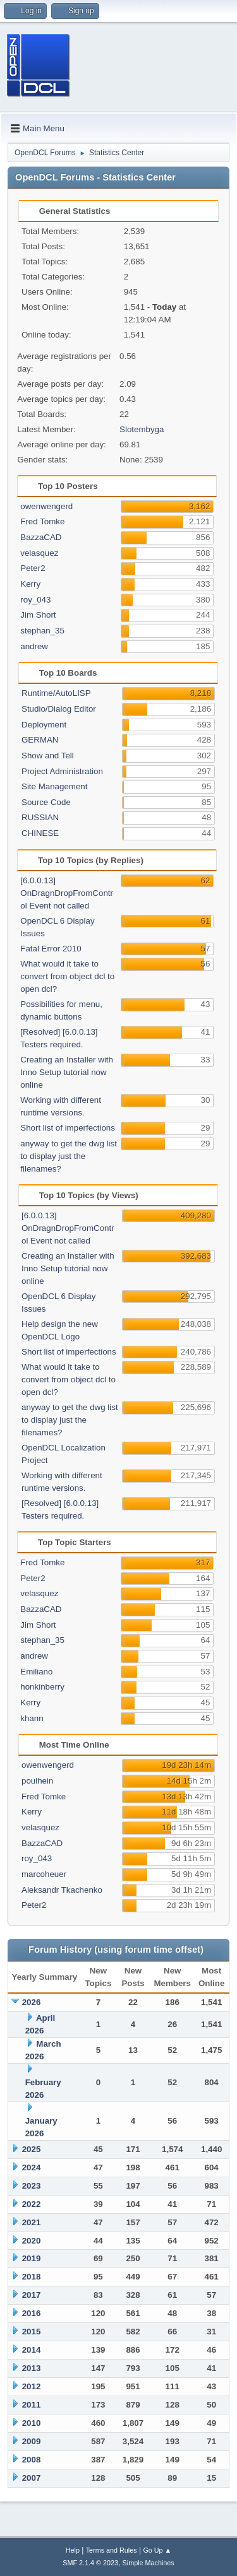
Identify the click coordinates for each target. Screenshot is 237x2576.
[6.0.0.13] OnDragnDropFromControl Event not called (66, 893)
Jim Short (38, 615)
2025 (31, 2149)
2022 (31, 2204)
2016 (31, 2313)
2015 (31, 2331)
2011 (31, 2404)
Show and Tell (47, 755)
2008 (31, 2459)
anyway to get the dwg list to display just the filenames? (68, 1156)
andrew (34, 646)
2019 (31, 2258)
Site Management (54, 786)
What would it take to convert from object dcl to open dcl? (67, 976)
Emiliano (36, 1671)
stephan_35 (42, 630)
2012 (31, 2386)
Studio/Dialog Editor (58, 709)
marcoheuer (43, 1874)
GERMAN (40, 739)
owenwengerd (46, 506)
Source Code (46, 802)
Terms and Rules (111, 2550)
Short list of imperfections (67, 1127)
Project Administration (62, 771)
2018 (31, 2276)
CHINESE (40, 833)
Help (73, 2550)
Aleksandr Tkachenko (61, 1890)
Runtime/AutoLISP (56, 693)
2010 (31, 2423)
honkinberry (42, 1686)
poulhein (37, 1780)
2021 (31, 2222)
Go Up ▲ (157, 2550)
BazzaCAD (40, 537)
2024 (31, 2167)
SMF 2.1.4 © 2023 (90, 2563)
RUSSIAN (40, 817)
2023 (31, 2186)
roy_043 (35, 599)
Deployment (43, 724)
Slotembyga (141, 429)
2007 (31, 2478)
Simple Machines (148, 2563)
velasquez (39, 553)
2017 (31, 2295)
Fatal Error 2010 (50, 948)
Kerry (30, 584)
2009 (31, 2441)
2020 (31, 2240)
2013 (31, 2368)
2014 (31, 2350)
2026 (31, 2002)
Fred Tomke (42, 521)
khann (31, 1718)
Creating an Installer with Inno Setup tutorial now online (66, 1072)
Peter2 (32, 568)
